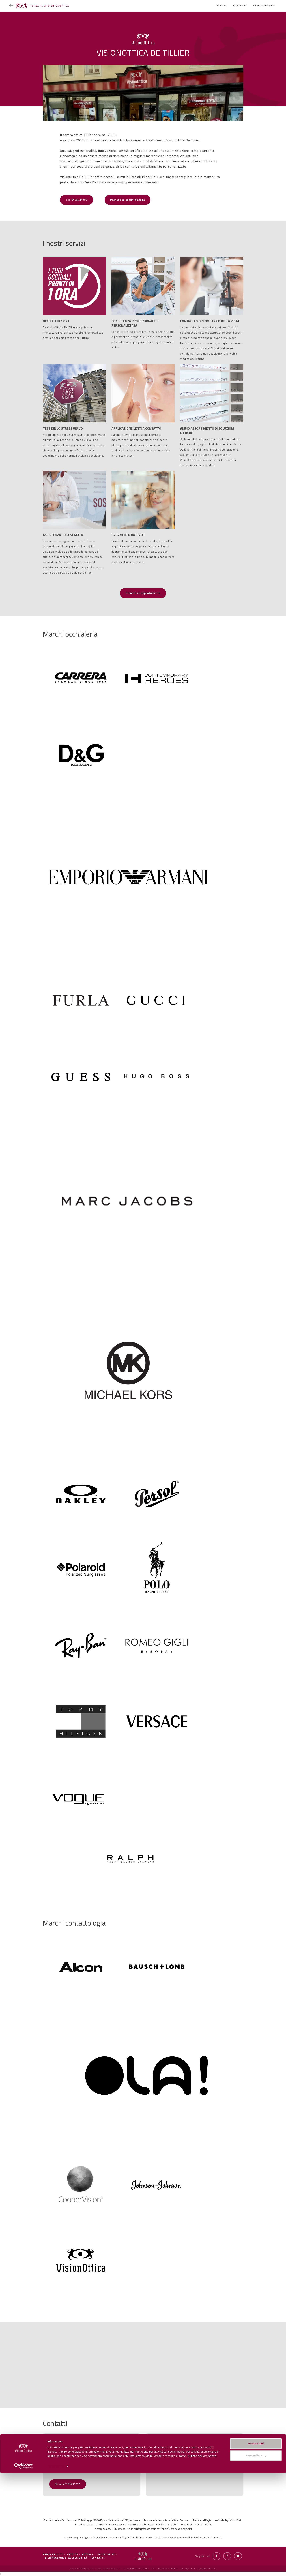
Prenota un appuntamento (129, 200)
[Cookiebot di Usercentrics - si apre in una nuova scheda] (23, 2569)
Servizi (221, 5)
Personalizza (55, 2568)
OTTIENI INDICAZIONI (63, 2470)
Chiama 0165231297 (68, 2484)
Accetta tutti (256, 2546)
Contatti (239, 5)
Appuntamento (263, 5)
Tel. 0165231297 (77, 200)
